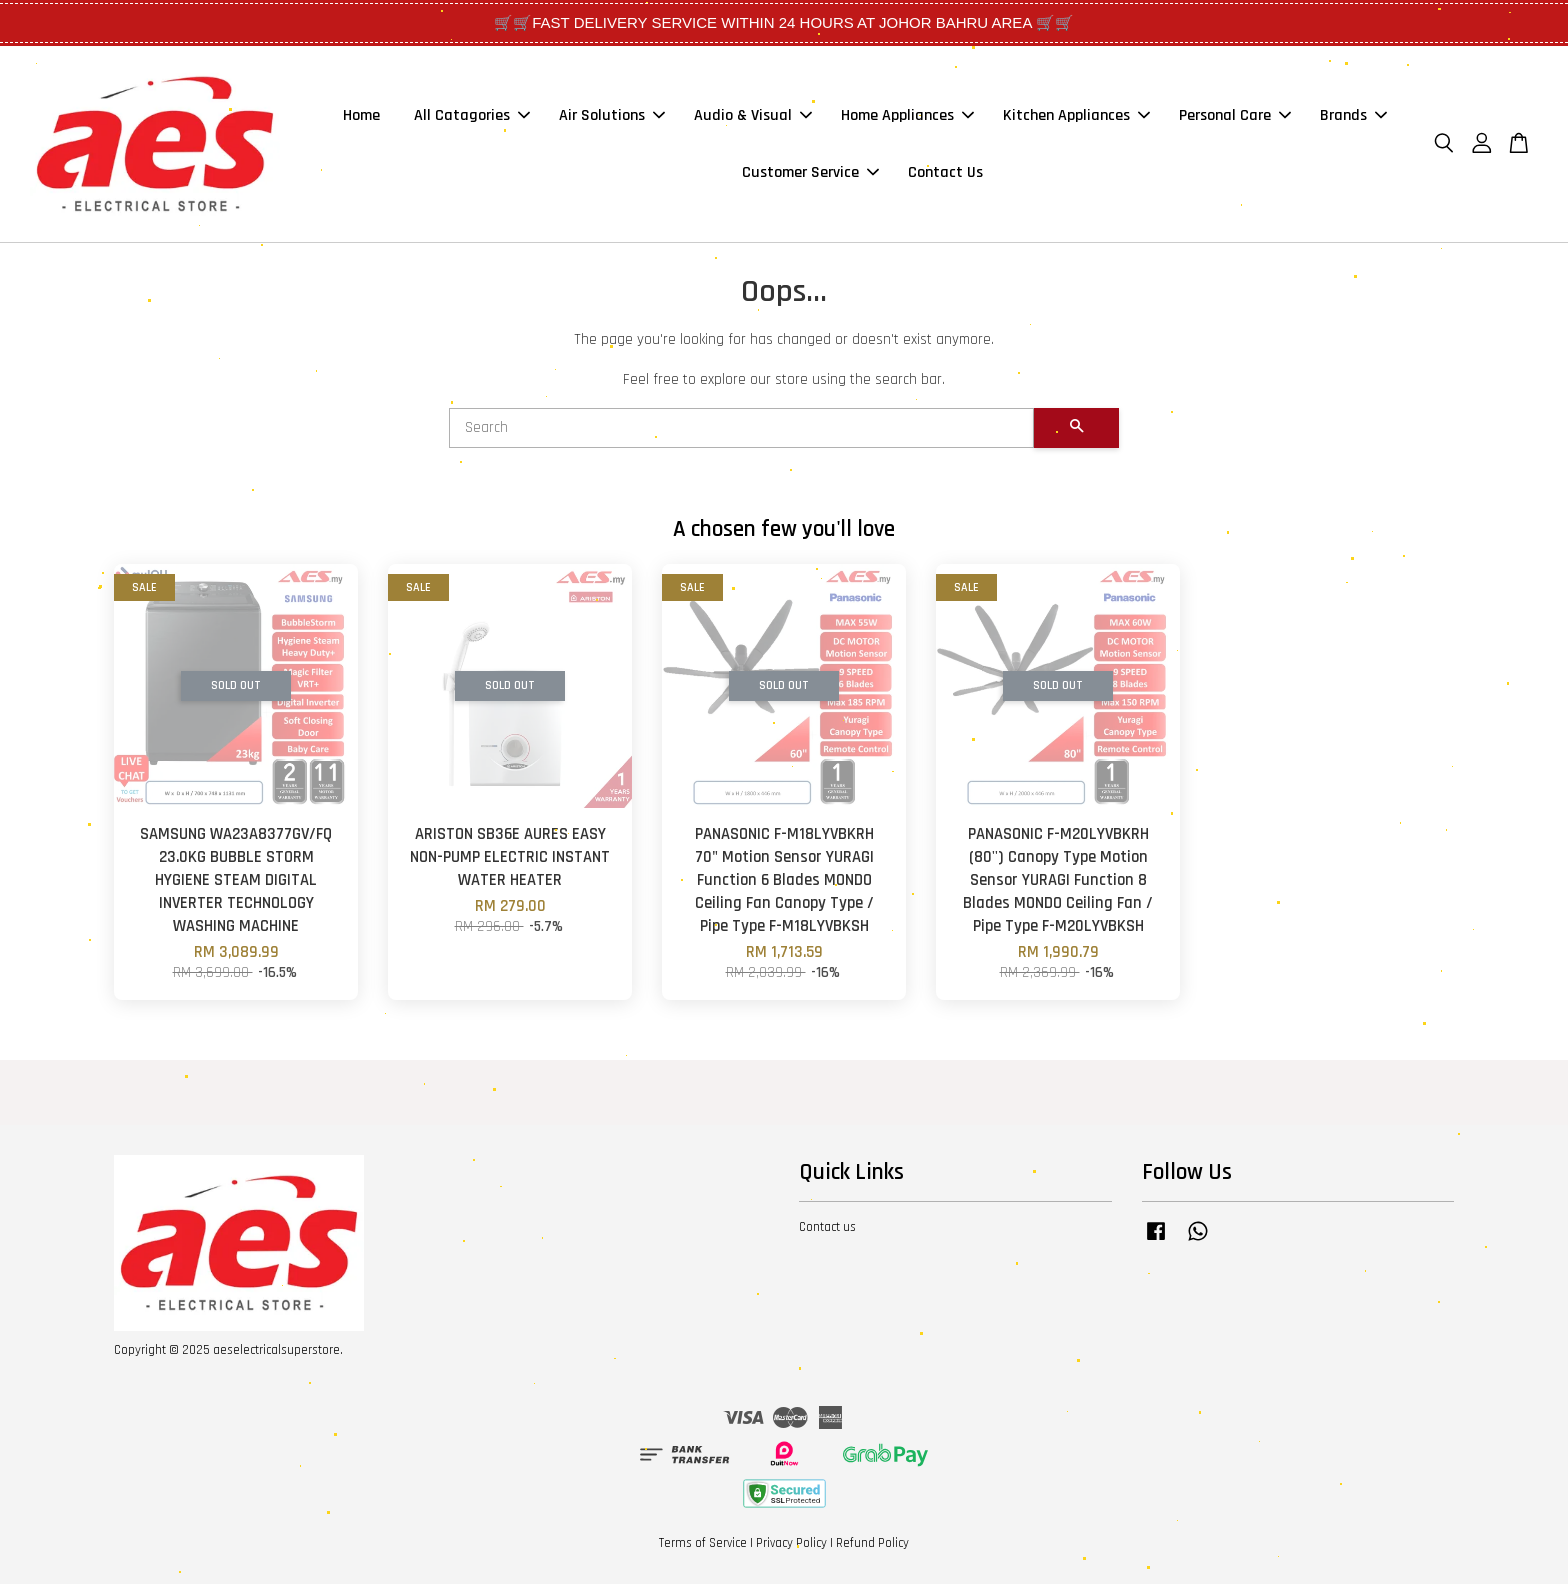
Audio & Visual (753, 115)
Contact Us (945, 172)
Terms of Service (703, 1543)
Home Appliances (907, 115)
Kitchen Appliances (1076, 115)
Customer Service (810, 172)
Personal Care (1235, 115)
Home (361, 115)
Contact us (827, 1227)
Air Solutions (612, 115)
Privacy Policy (791, 1543)
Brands (1353, 115)
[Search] (741, 428)
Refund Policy (872, 1543)
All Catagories (472, 115)
